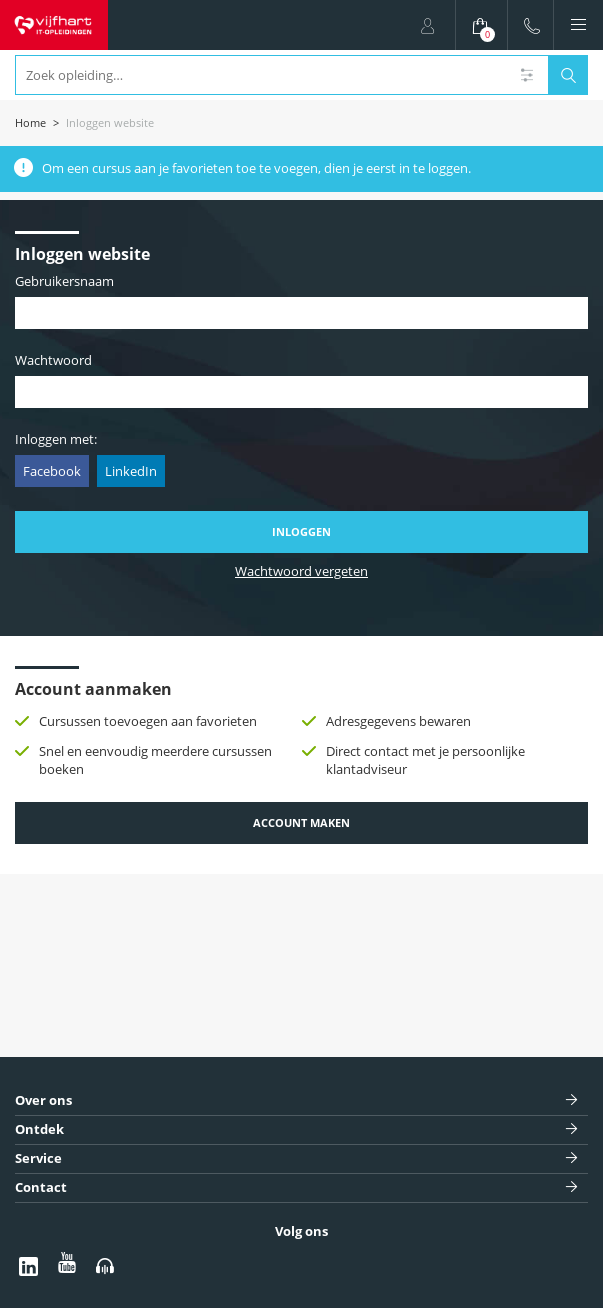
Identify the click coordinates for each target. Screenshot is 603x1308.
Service (38, 1158)
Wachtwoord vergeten (301, 571)
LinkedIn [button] (131, 471)
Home (30, 122)
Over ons (43, 1100)
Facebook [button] (52, 471)
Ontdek (39, 1129)
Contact (41, 1187)
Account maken (301, 822)
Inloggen (301, 531)
